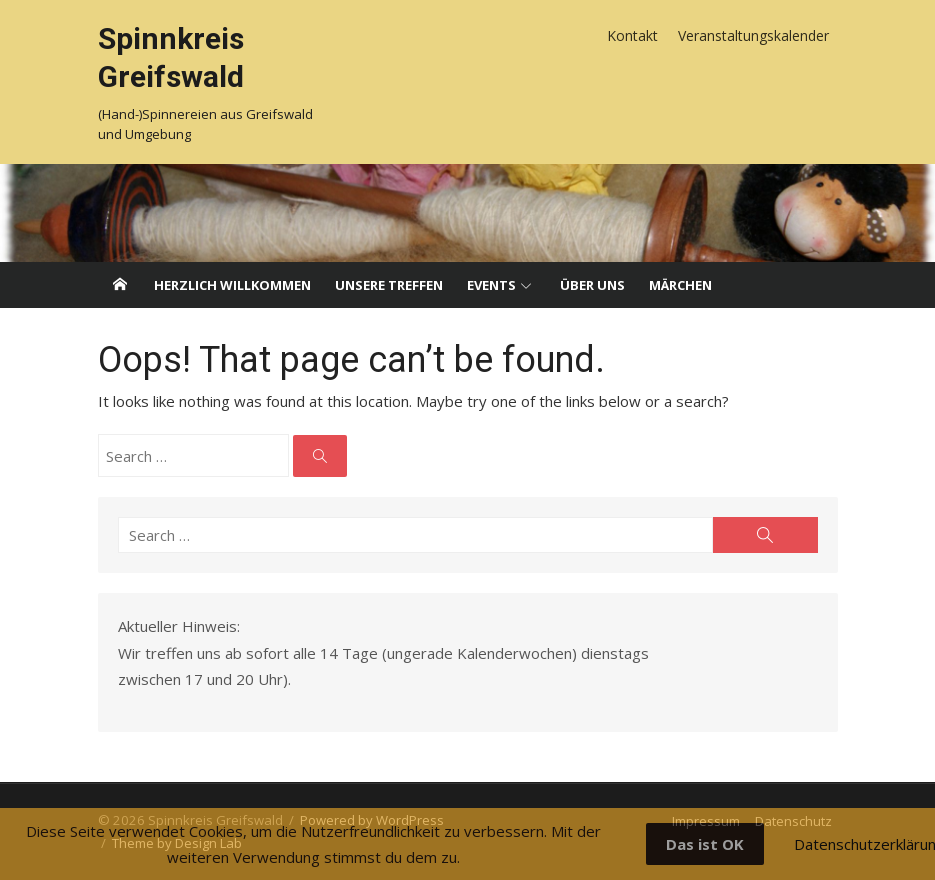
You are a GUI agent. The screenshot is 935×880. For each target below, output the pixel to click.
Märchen (680, 285)
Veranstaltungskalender (753, 35)
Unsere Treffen (389, 285)
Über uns (592, 285)
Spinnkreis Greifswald (171, 57)
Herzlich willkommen (232, 285)
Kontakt (632, 35)
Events (491, 285)
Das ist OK (705, 844)
